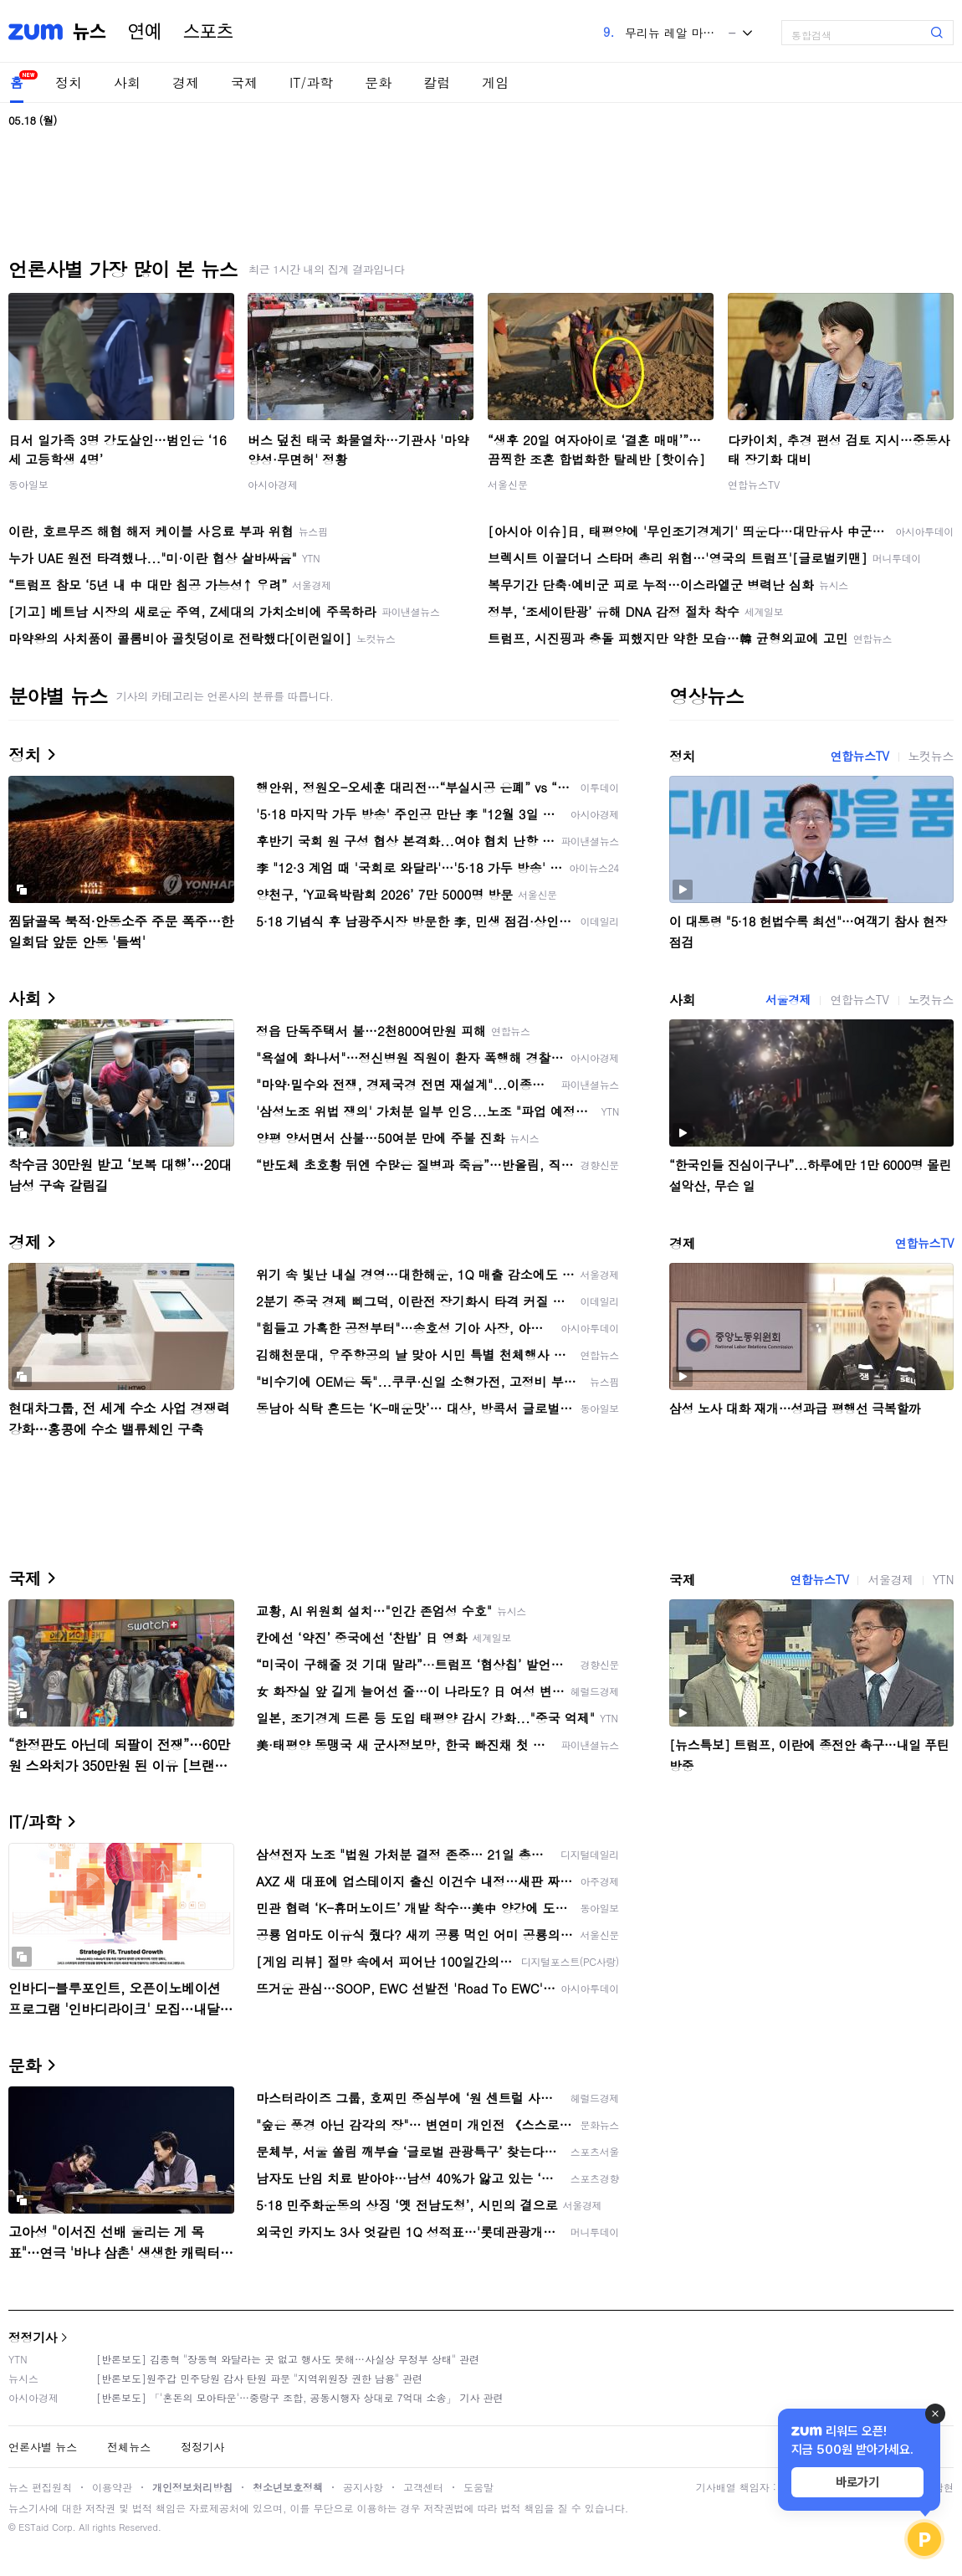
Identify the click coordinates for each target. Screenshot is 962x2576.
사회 (127, 82)
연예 (144, 32)
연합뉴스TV (754, 484)
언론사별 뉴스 (42, 2447)
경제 (185, 82)
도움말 (478, 2487)
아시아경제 (273, 484)
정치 (68, 82)
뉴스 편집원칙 (40, 2487)
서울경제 (788, 999)
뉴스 (89, 32)
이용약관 (112, 2487)
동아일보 (28, 484)
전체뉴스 (129, 2447)
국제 (244, 82)
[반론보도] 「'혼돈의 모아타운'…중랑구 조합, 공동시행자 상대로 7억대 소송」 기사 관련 (300, 2397)
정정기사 (32, 2337)
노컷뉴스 (931, 755)
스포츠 (208, 32)
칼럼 (436, 82)
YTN (943, 1579)
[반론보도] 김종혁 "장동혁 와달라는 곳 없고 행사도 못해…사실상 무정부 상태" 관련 (287, 2359)
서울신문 (508, 484)
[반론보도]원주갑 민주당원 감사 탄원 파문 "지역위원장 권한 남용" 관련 (259, 2378)
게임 (495, 82)
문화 (378, 82)
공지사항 (363, 2487)
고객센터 (423, 2487)
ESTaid (33, 2527)
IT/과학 (311, 82)
